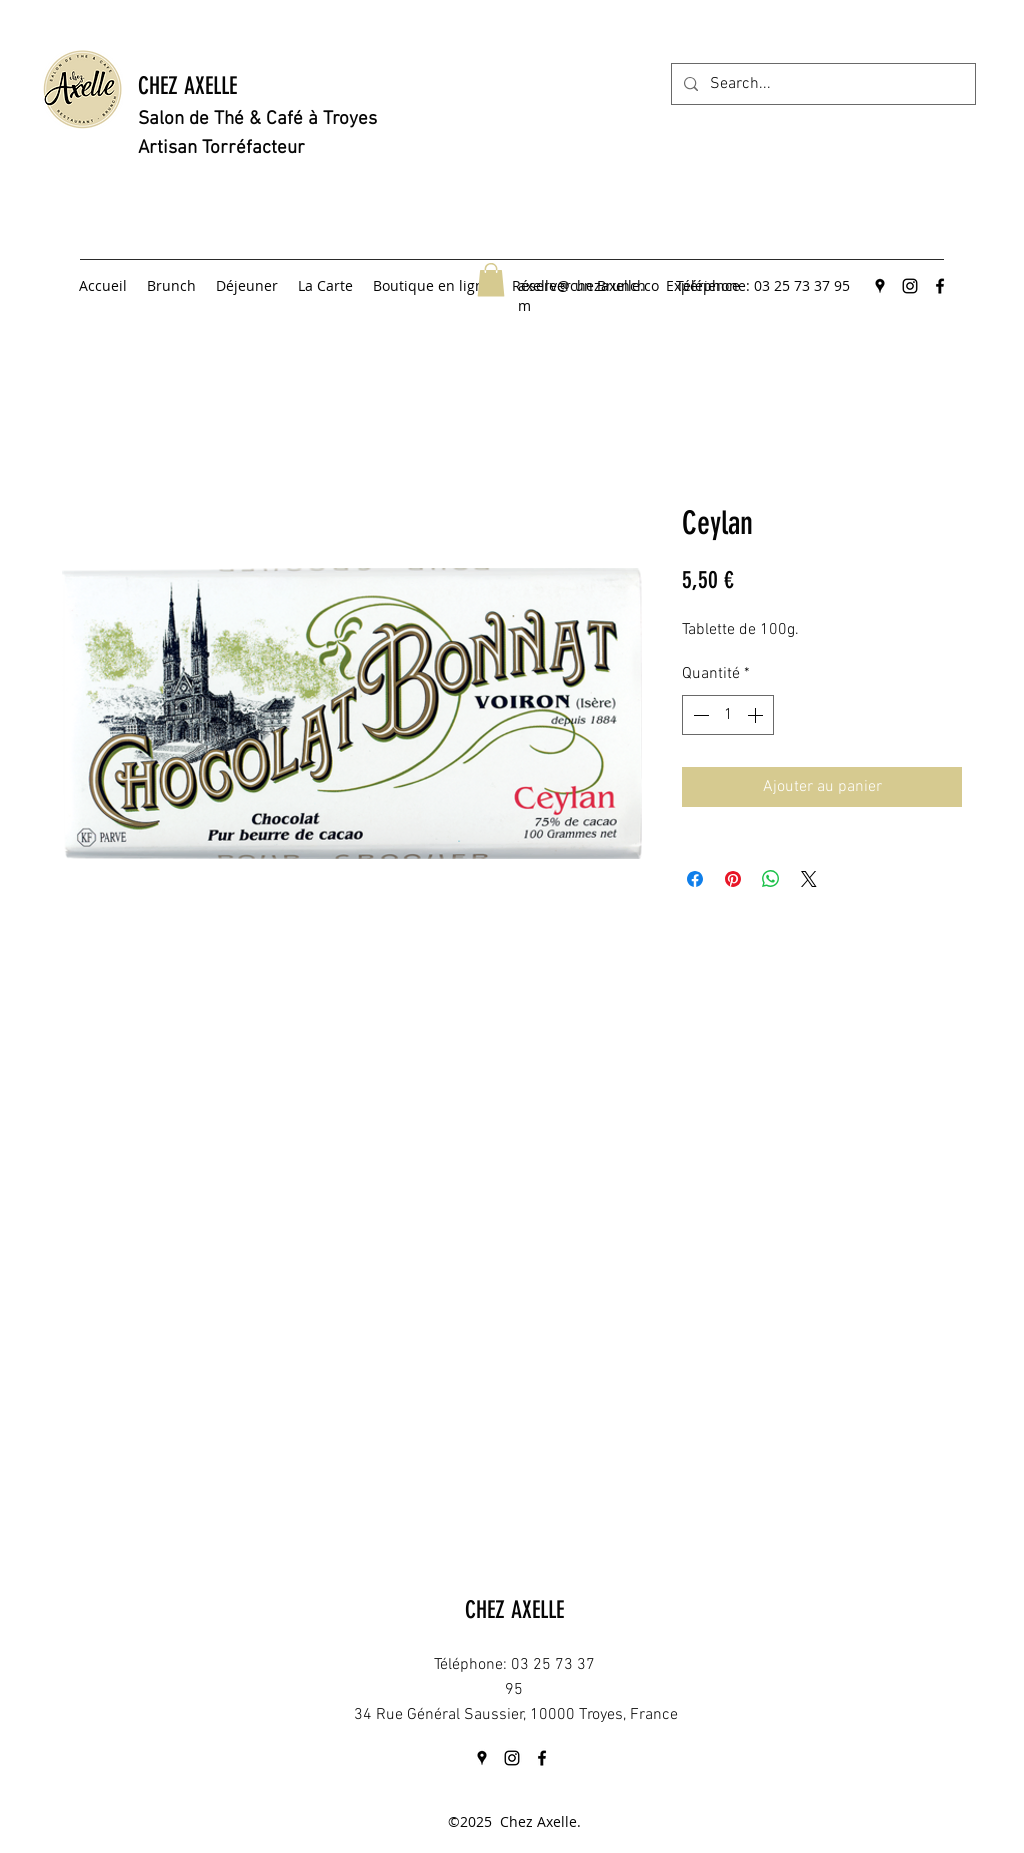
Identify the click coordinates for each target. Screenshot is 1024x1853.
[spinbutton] (728, 715)
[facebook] (940, 286)
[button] (491, 279)
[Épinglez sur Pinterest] (733, 879)
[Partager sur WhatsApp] (771, 879)
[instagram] (910, 286)
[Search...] (821, 84)
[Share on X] (809, 879)
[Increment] (757, 715)
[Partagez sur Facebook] (695, 879)
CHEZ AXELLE (187, 86)
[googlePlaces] (880, 286)
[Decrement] (699, 715)
